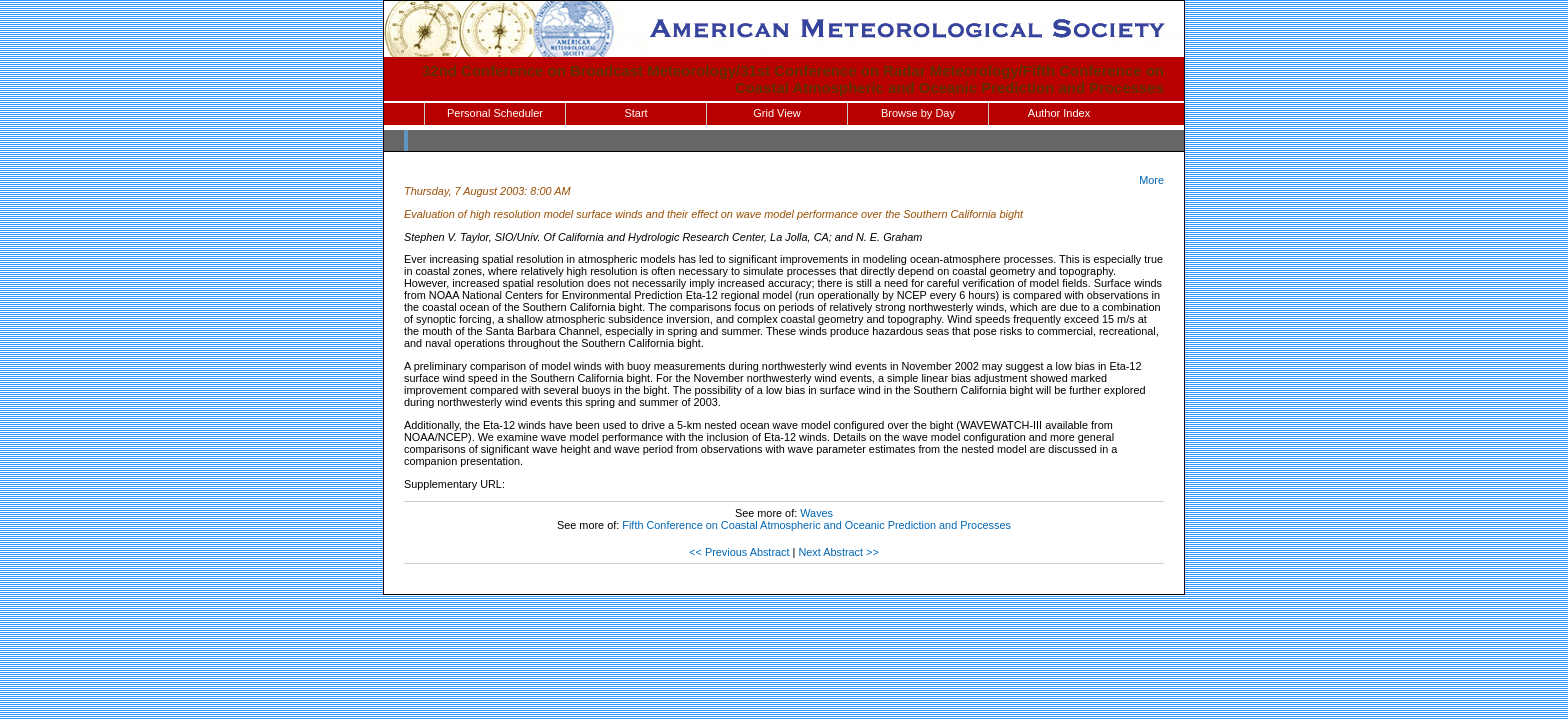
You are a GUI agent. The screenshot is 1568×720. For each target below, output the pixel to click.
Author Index (1059, 113)
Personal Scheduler (495, 113)
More (1151, 180)
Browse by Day (918, 113)
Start (635, 113)
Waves (816, 513)
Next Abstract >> (838, 552)
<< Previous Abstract (739, 552)
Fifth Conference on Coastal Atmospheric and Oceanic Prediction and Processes (816, 525)
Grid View (776, 113)
